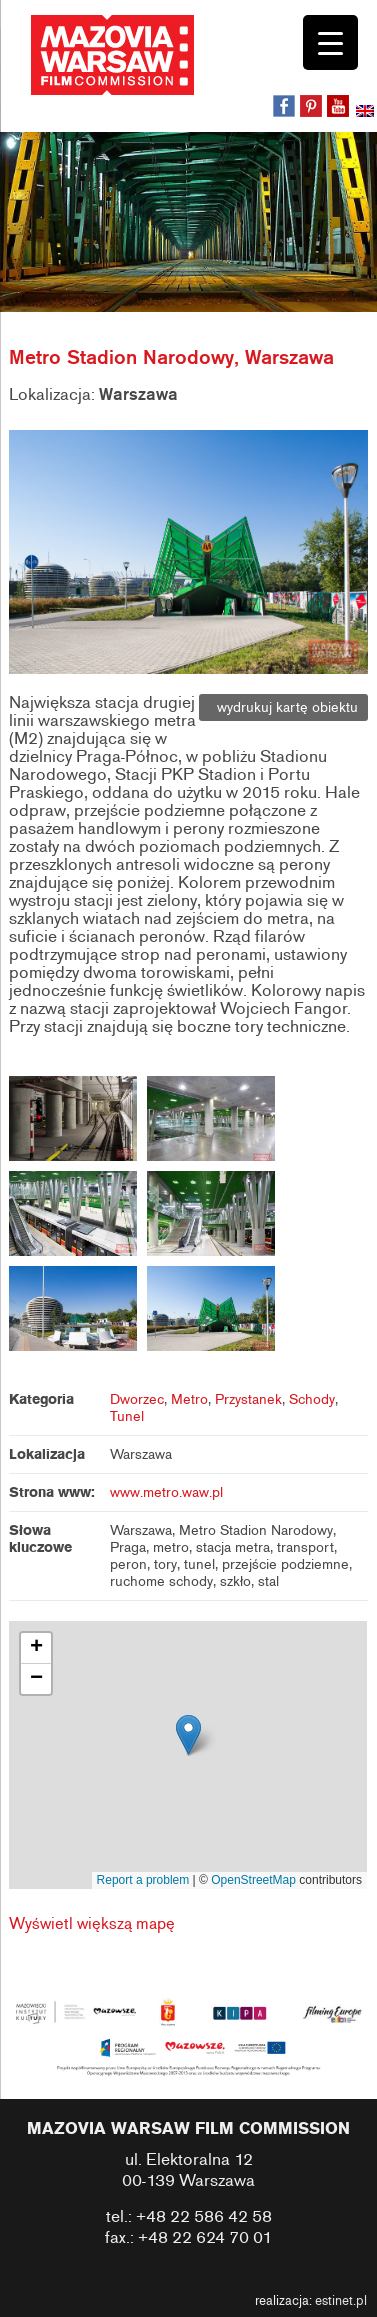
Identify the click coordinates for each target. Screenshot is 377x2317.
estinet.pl (341, 2301)
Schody (312, 1399)
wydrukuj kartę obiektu (283, 707)
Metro (189, 1399)
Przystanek (248, 1399)
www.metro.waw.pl (166, 1492)
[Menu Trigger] (330, 42)
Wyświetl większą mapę (92, 1924)
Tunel (127, 1416)
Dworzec (137, 1399)
